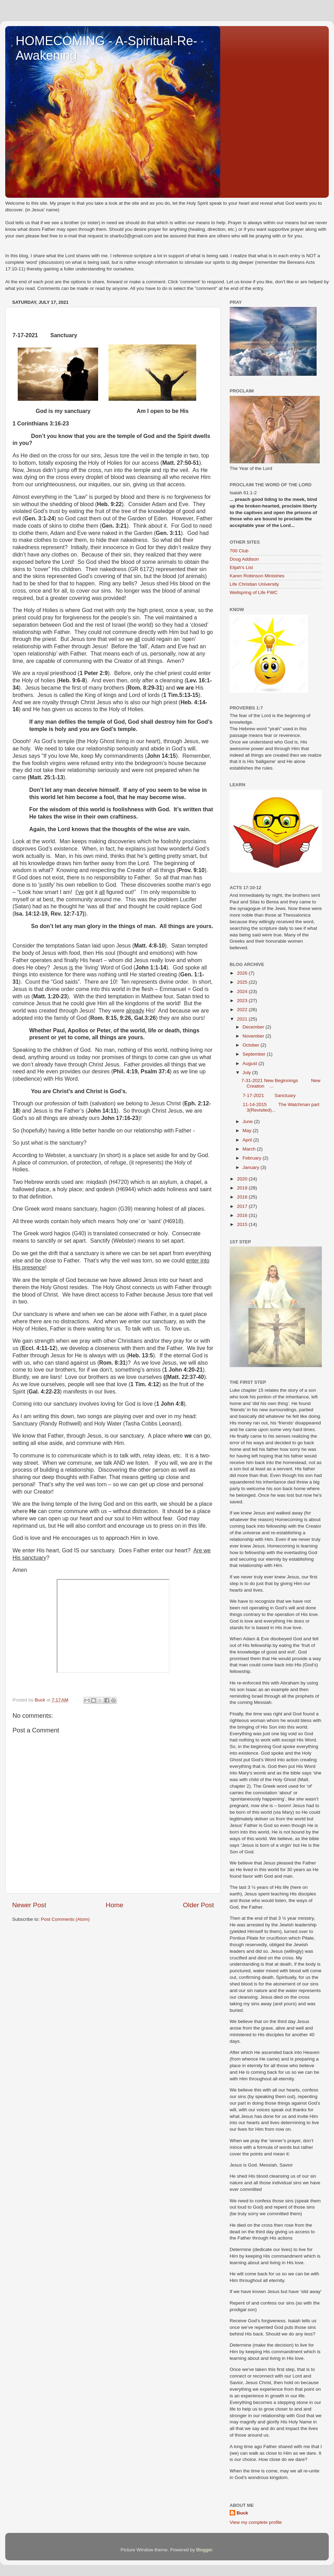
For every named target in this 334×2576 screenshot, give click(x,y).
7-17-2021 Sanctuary (268, 1095)
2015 (243, 1224)
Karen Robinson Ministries (257, 575)
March (249, 1149)
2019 (243, 1188)
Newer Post (29, 1905)
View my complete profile (256, 2522)
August (250, 1063)
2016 (243, 1215)
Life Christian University (254, 584)
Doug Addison (244, 559)
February (252, 1158)
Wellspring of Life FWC (254, 592)
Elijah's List (241, 567)
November (253, 1036)
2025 (243, 982)
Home (114, 1905)
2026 (243, 973)
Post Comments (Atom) (65, 1919)
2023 (243, 1000)
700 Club (239, 550)
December (253, 1027)
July (247, 1072)
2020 (243, 1178)
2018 (243, 1197)
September (254, 1054)
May (247, 1130)
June (248, 1121)
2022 (243, 1009)
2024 (243, 991)
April (247, 1140)
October (251, 1045)
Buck (242, 2513)
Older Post (198, 1905)
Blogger (204, 2549)
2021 (243, 1019)
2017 (243, 1206)
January (251, 1167)
